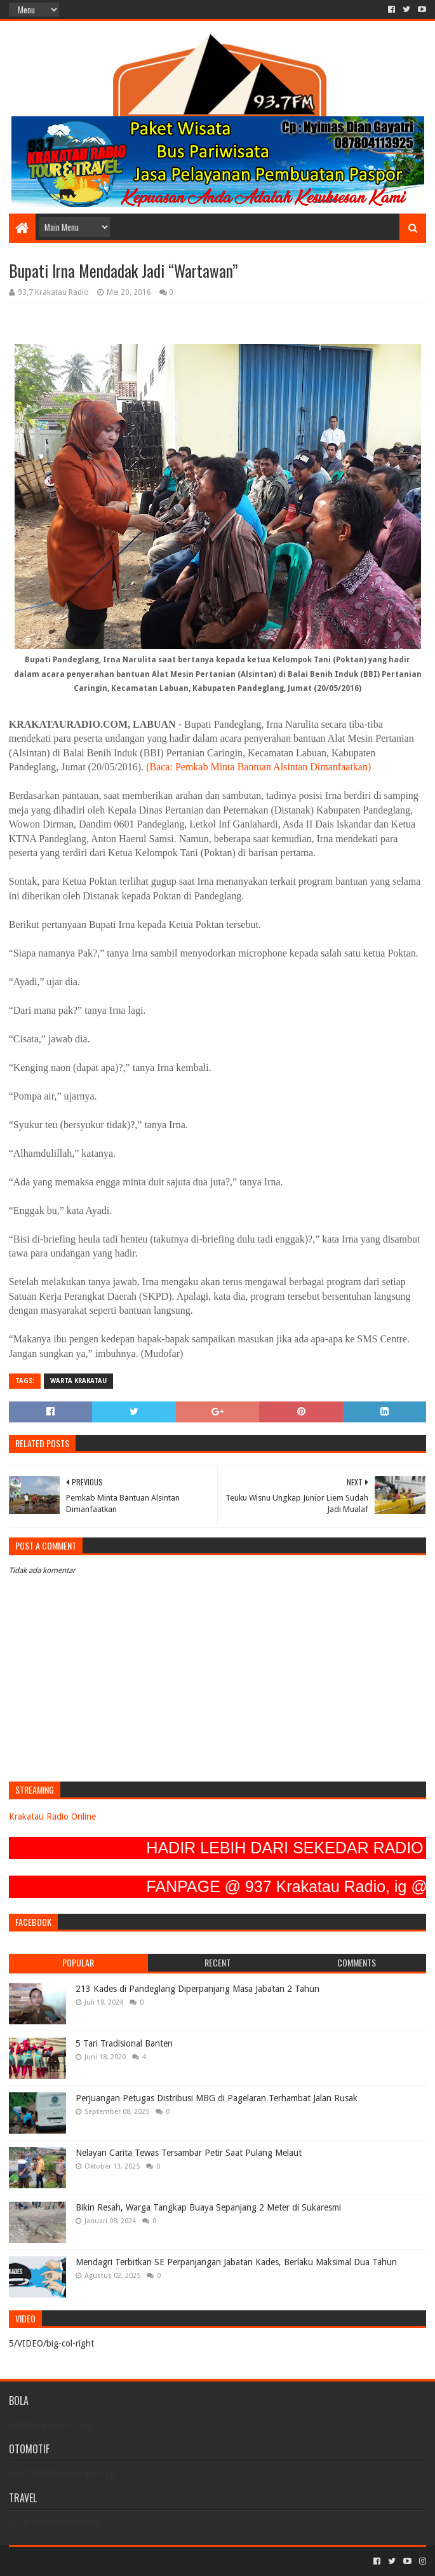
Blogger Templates (152, 2561)
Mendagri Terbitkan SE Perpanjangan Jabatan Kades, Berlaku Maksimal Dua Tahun (236, 2262)
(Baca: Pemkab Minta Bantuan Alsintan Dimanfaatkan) (258, 766)
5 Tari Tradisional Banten (124, 2043)
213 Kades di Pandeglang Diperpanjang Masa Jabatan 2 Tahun (197, 1989)
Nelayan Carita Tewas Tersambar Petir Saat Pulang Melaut (189, 2153)
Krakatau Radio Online (52, 1816)
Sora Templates (79, 2561)
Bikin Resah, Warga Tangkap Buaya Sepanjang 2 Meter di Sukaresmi (208, 2207)
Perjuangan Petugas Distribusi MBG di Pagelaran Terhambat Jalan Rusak (217, 2098)
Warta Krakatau (78, 1380)
